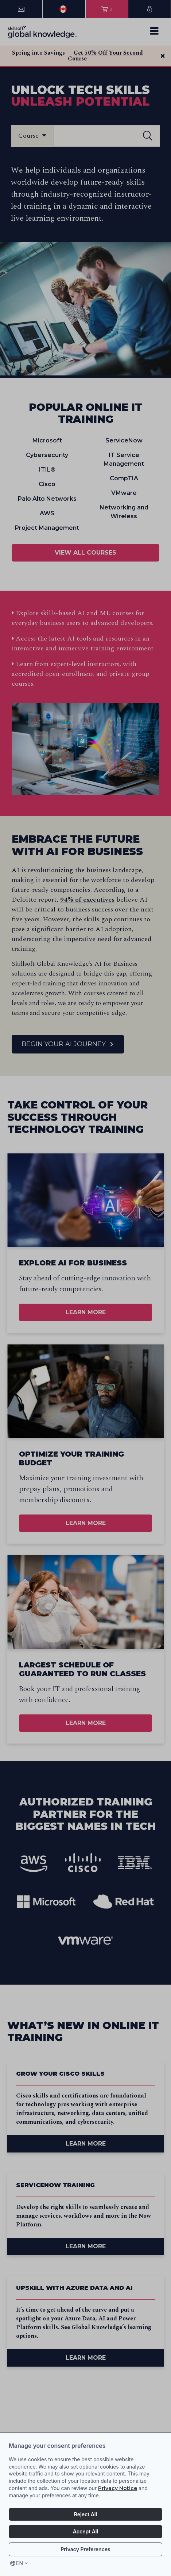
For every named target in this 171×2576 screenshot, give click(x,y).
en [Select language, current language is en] (19, 2563)
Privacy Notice (117, 2488)
